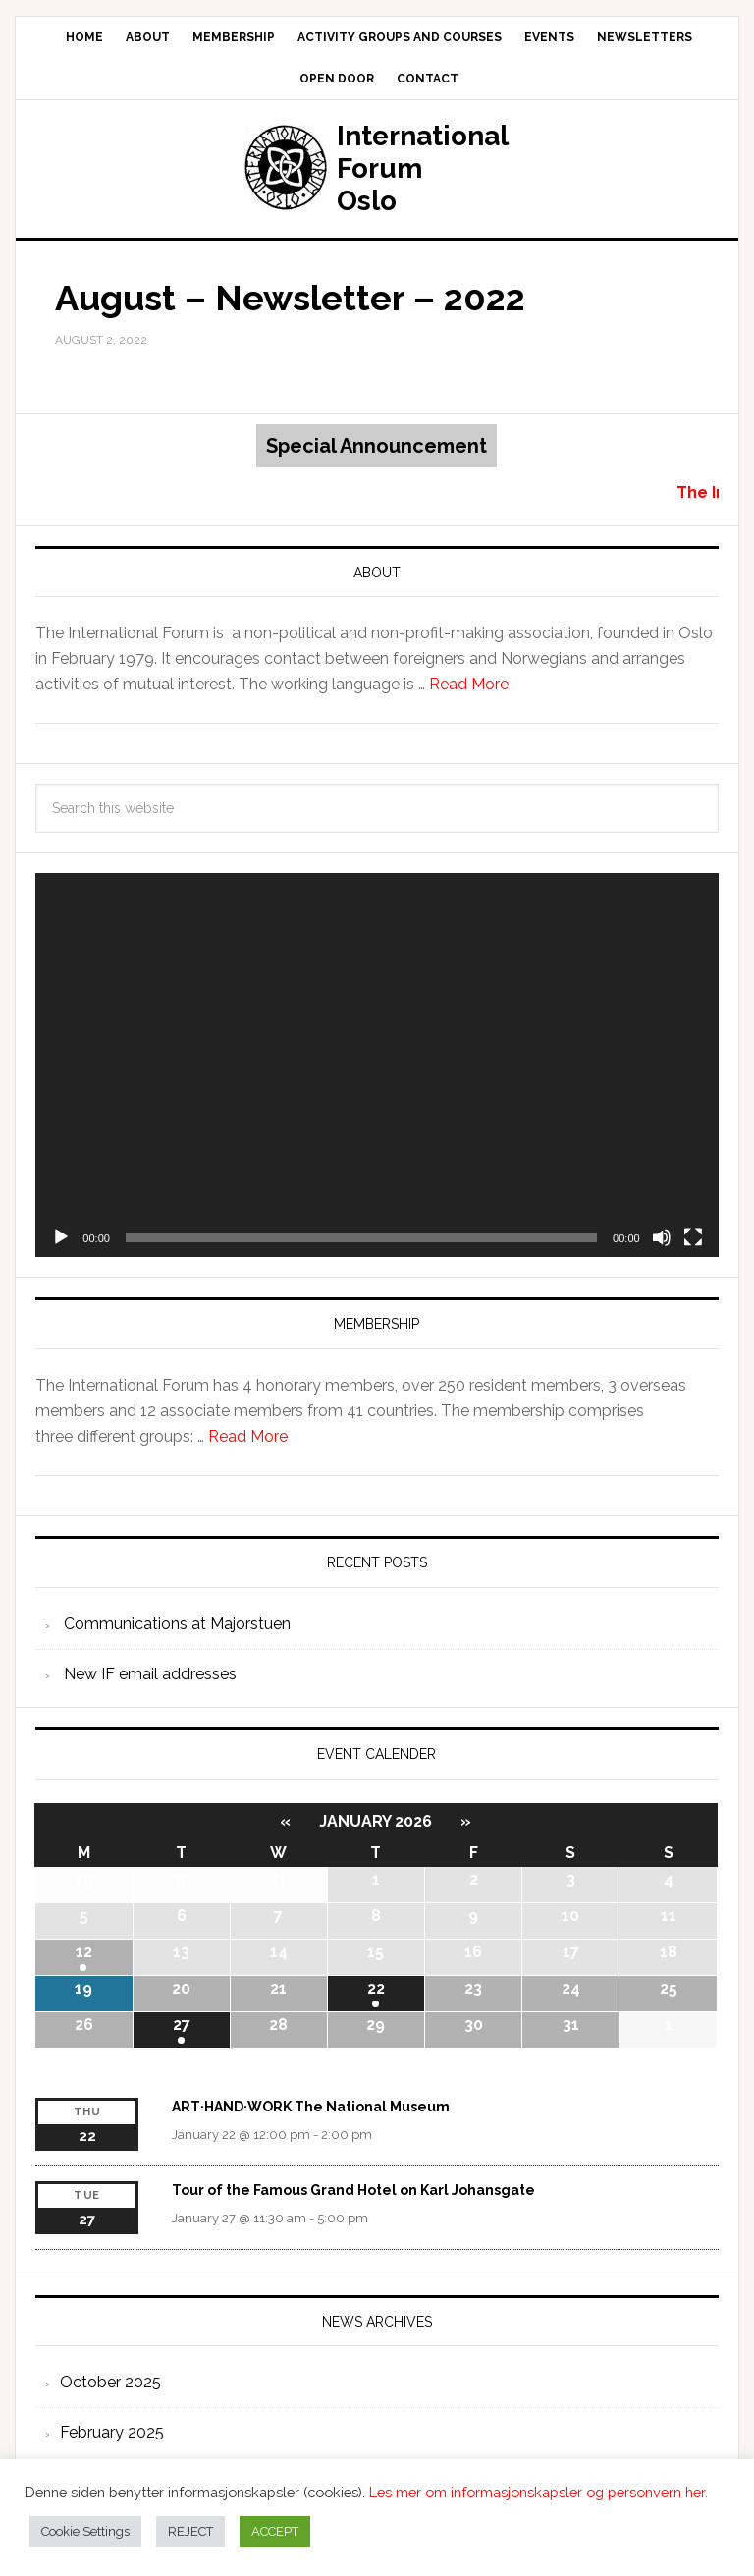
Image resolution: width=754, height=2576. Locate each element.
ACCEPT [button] (274, 2531)
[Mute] (662, 1237)
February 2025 (112, 2432)
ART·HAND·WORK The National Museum (311, 2106)
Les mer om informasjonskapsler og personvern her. (538, 2492)
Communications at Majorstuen (177, 1624)
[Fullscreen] (693, 1237)
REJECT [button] (190, 2531)
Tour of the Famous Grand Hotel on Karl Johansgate (353, 2190)
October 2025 (110, 2382)
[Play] (61, 1237)
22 (376, 1988)
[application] (376, 1065)
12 (84, 1952)
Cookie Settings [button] (85, 2531)
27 (181, 2024)
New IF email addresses (150, 1674)
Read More (469, 684)
